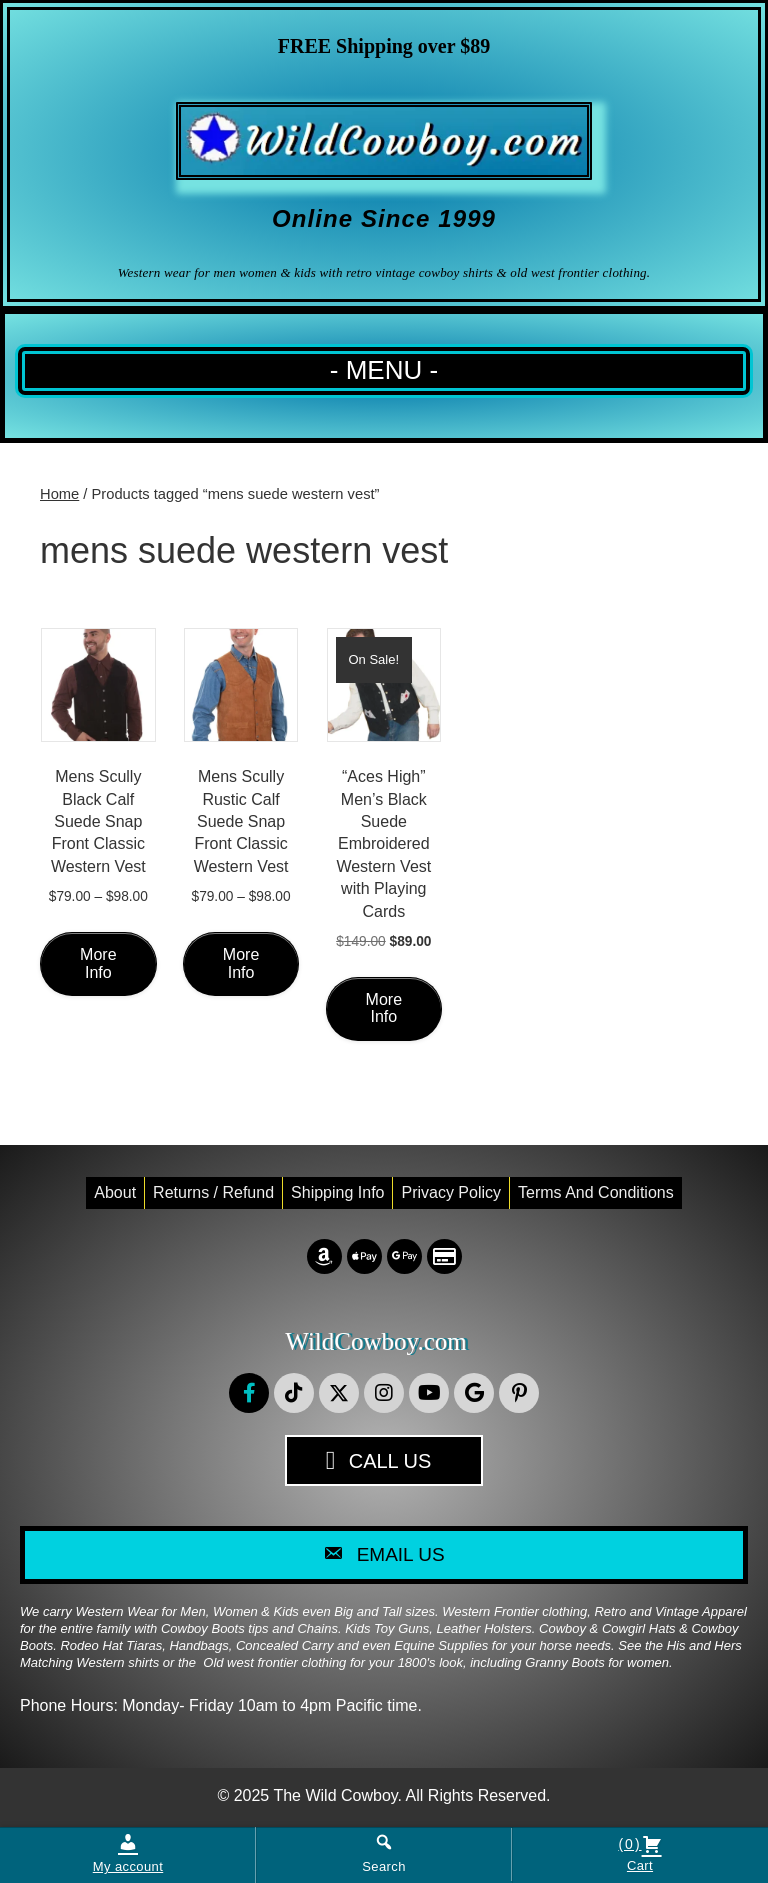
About (115, 1192)
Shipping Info (337, 1192)
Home (59, 494)
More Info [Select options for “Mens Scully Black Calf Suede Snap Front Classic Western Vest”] (98, 963)
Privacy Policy (451, 1192)
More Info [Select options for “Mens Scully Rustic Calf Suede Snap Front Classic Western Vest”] (241, 963)
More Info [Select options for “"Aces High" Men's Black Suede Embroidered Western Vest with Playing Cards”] (384, 1008)
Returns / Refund (213, 1192)
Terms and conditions (596, 1192)
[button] (249, 1393)
